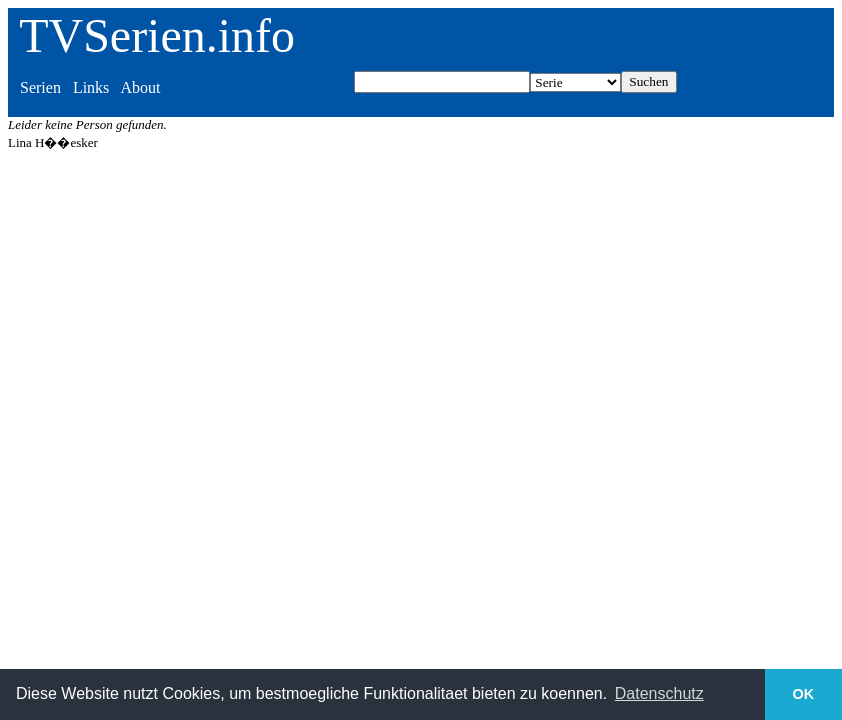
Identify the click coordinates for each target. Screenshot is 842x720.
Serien (40, 87)
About (140, 87)
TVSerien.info (157, 35)
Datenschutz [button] (659, 693)
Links (91, 87)
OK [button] (804, 694)
